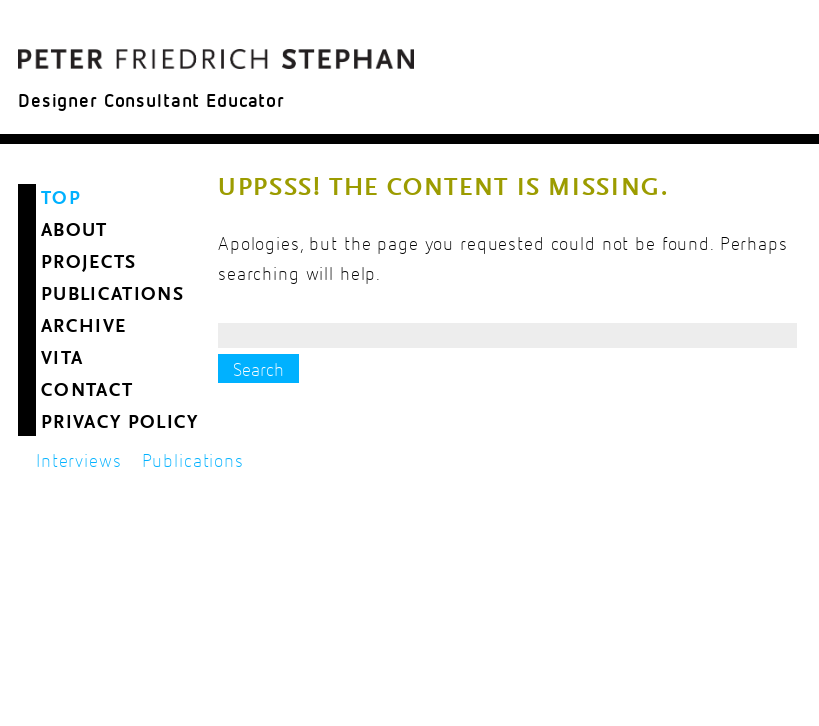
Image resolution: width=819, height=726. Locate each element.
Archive (83, 327)
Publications (112, 295)
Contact (87, 391)
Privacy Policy (120, 423)
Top (61, 199)
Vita (62, 359)
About (74, 231)
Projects (89, 263)
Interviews (79, 461)
